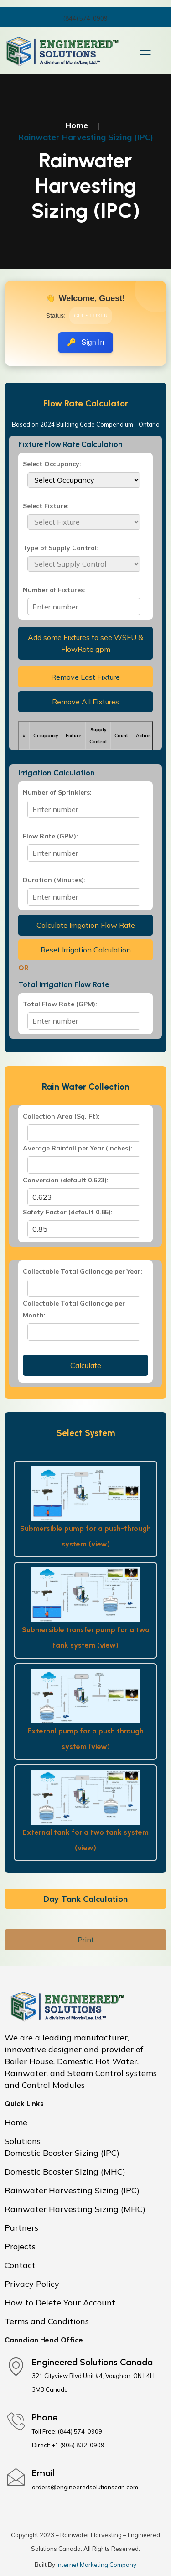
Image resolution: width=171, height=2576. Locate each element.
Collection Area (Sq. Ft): (61, 1116)
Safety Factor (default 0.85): (68, 1212)
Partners (21, 2227)
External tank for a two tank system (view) (86, 1840)
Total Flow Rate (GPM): (60, 1004)
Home (76, 125)
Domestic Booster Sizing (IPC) (62, 2153)
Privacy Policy (32, 2284)
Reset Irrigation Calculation (86, 949)
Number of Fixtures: (54, 590)
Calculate (85, 1365)
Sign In (93, 342)
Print (86, 1939)
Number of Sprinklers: (57, 792)
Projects (20, 2246)
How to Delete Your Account (60, 2302)
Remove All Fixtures (85, 701)
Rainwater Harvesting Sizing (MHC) (75, 2209)
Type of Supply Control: (60, 548)
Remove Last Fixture (85, 677)
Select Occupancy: (52, 464)
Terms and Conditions (47, 2321)
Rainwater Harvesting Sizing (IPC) (72, 2190)
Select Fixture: (46, 506)
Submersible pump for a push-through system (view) (85, 1536)
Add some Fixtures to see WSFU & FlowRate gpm (85, 643)
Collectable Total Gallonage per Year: (82, 1271)
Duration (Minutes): (54, 880)
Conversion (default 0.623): (66, 1180)
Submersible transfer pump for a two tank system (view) (86, 1637)
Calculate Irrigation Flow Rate (85, 925)
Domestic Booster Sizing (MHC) (65, 2171)
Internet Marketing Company (96, 2564)
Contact (20, 2265)
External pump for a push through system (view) (85, 1739)
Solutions (23, 2141)
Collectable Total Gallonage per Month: (74, 1309)
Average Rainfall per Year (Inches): (77, 1148)
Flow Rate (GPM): (50, 836)
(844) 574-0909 (85, 18)
